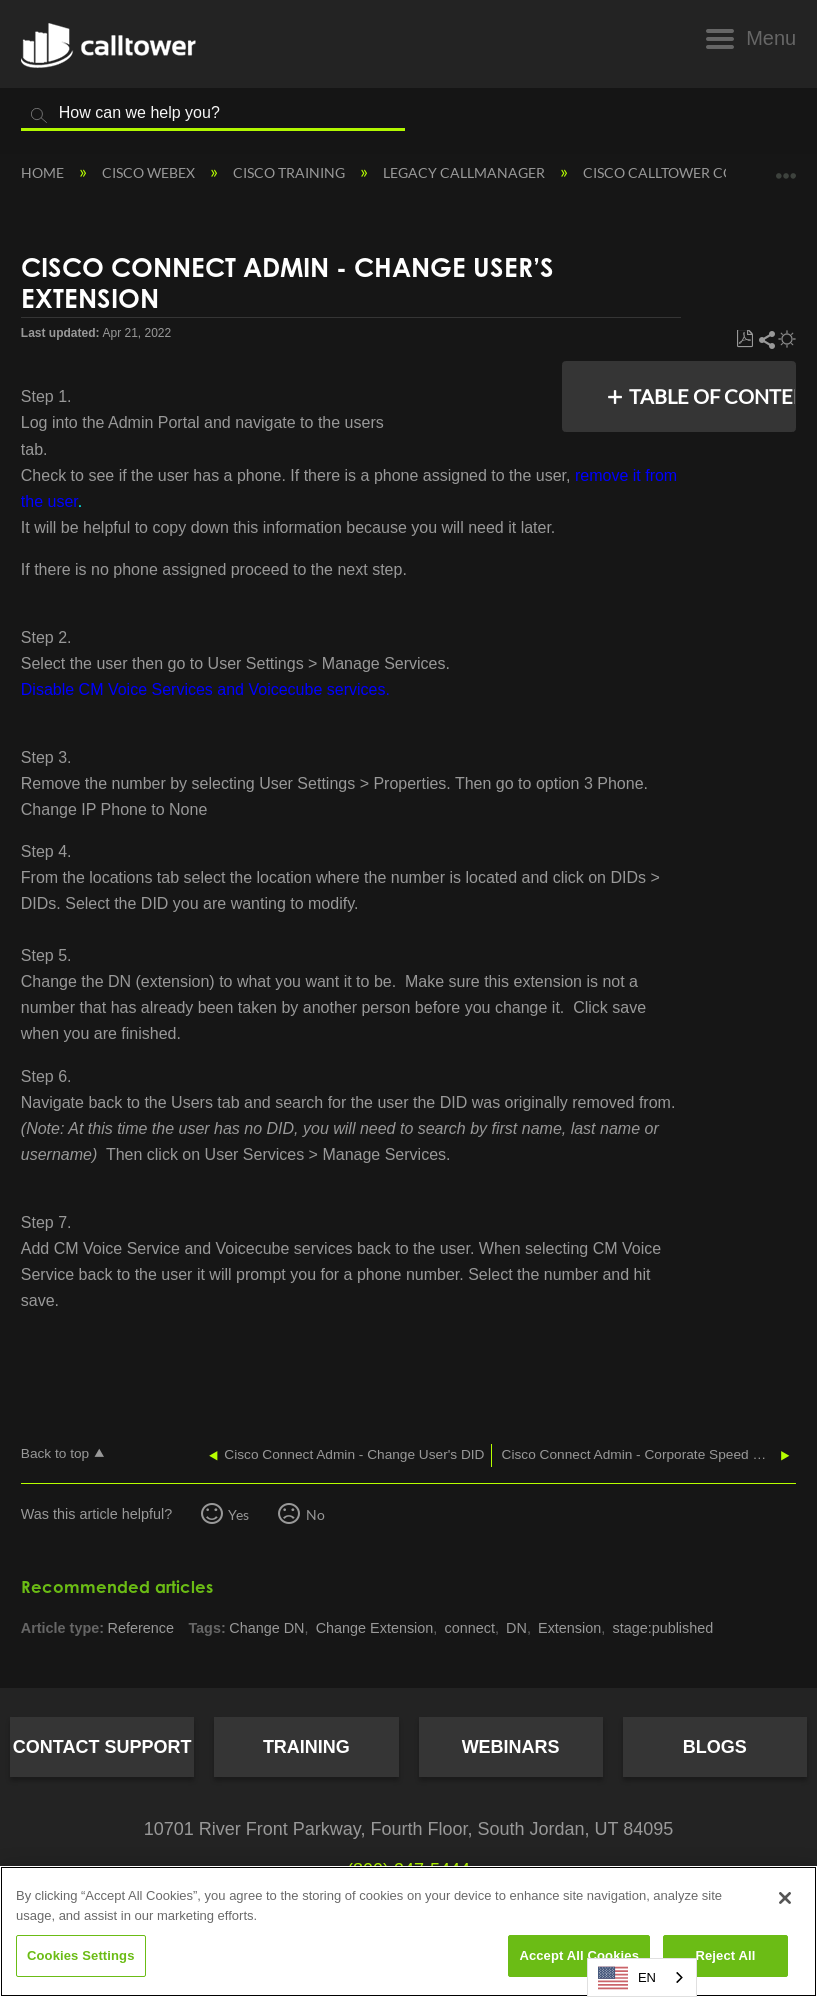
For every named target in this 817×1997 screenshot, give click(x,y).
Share (766, 339)
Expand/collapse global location (786, 166)
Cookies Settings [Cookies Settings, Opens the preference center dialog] (81, 1955)
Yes (238, 1514)
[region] (408, 1931)
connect (469, 1628)
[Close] (785, 1898)
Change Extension (375, 1628)
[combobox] (642, 1977)
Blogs (715, 1747)
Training (306, 1747)
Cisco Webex (150, 172)
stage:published (662, 1628)
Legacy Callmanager (465, 172)
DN (516, 1628)
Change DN (266, 1628)
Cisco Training (290, 172)
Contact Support (102, 1747)
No (315, 1514)
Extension (569, 1628)
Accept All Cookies (579, 1955)
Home (44, 172)
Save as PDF (744, 339)
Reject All (725, 1955)
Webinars (511, 1747)
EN (627, 1978)
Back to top (55, 1453)
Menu (771, 38)
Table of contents (706, 396)
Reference (141, 1628)
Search (39, 116)
